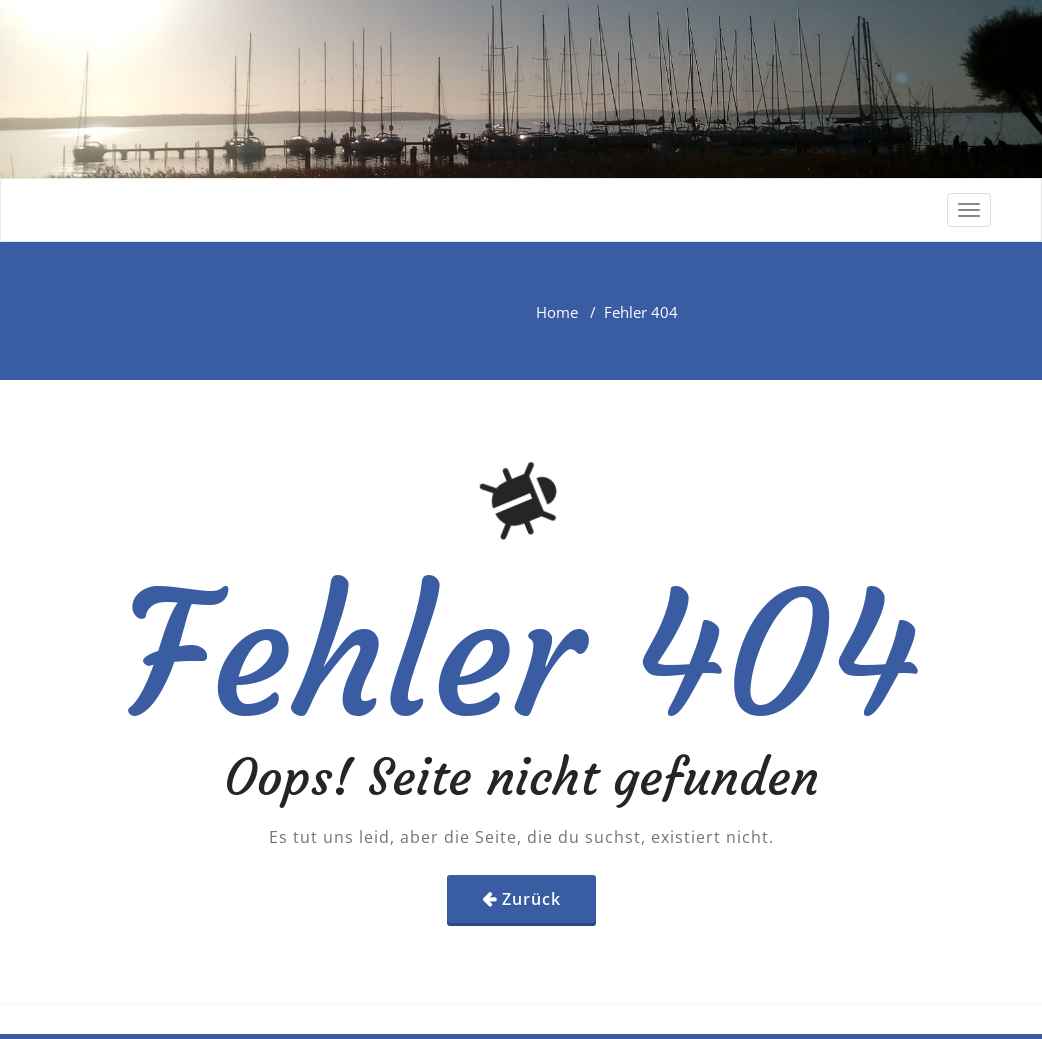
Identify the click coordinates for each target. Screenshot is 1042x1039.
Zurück (531, 899)
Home (557, 312)
